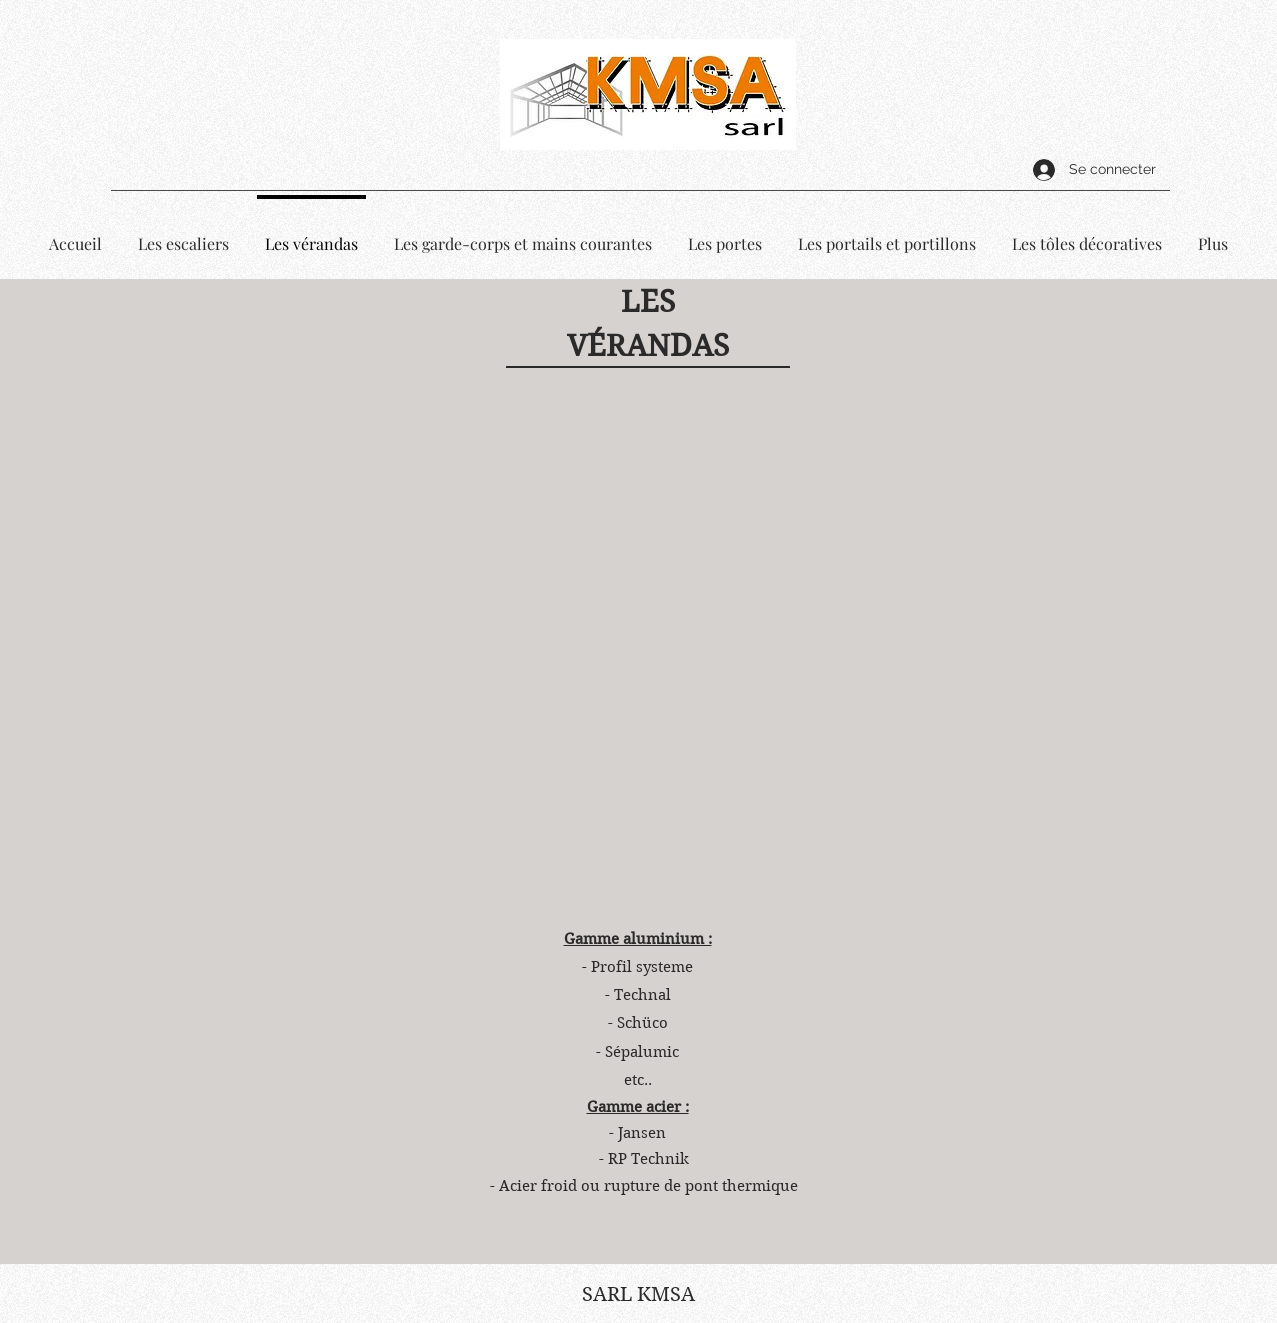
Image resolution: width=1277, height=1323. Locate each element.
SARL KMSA (638, 1294)
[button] (639, 634)
